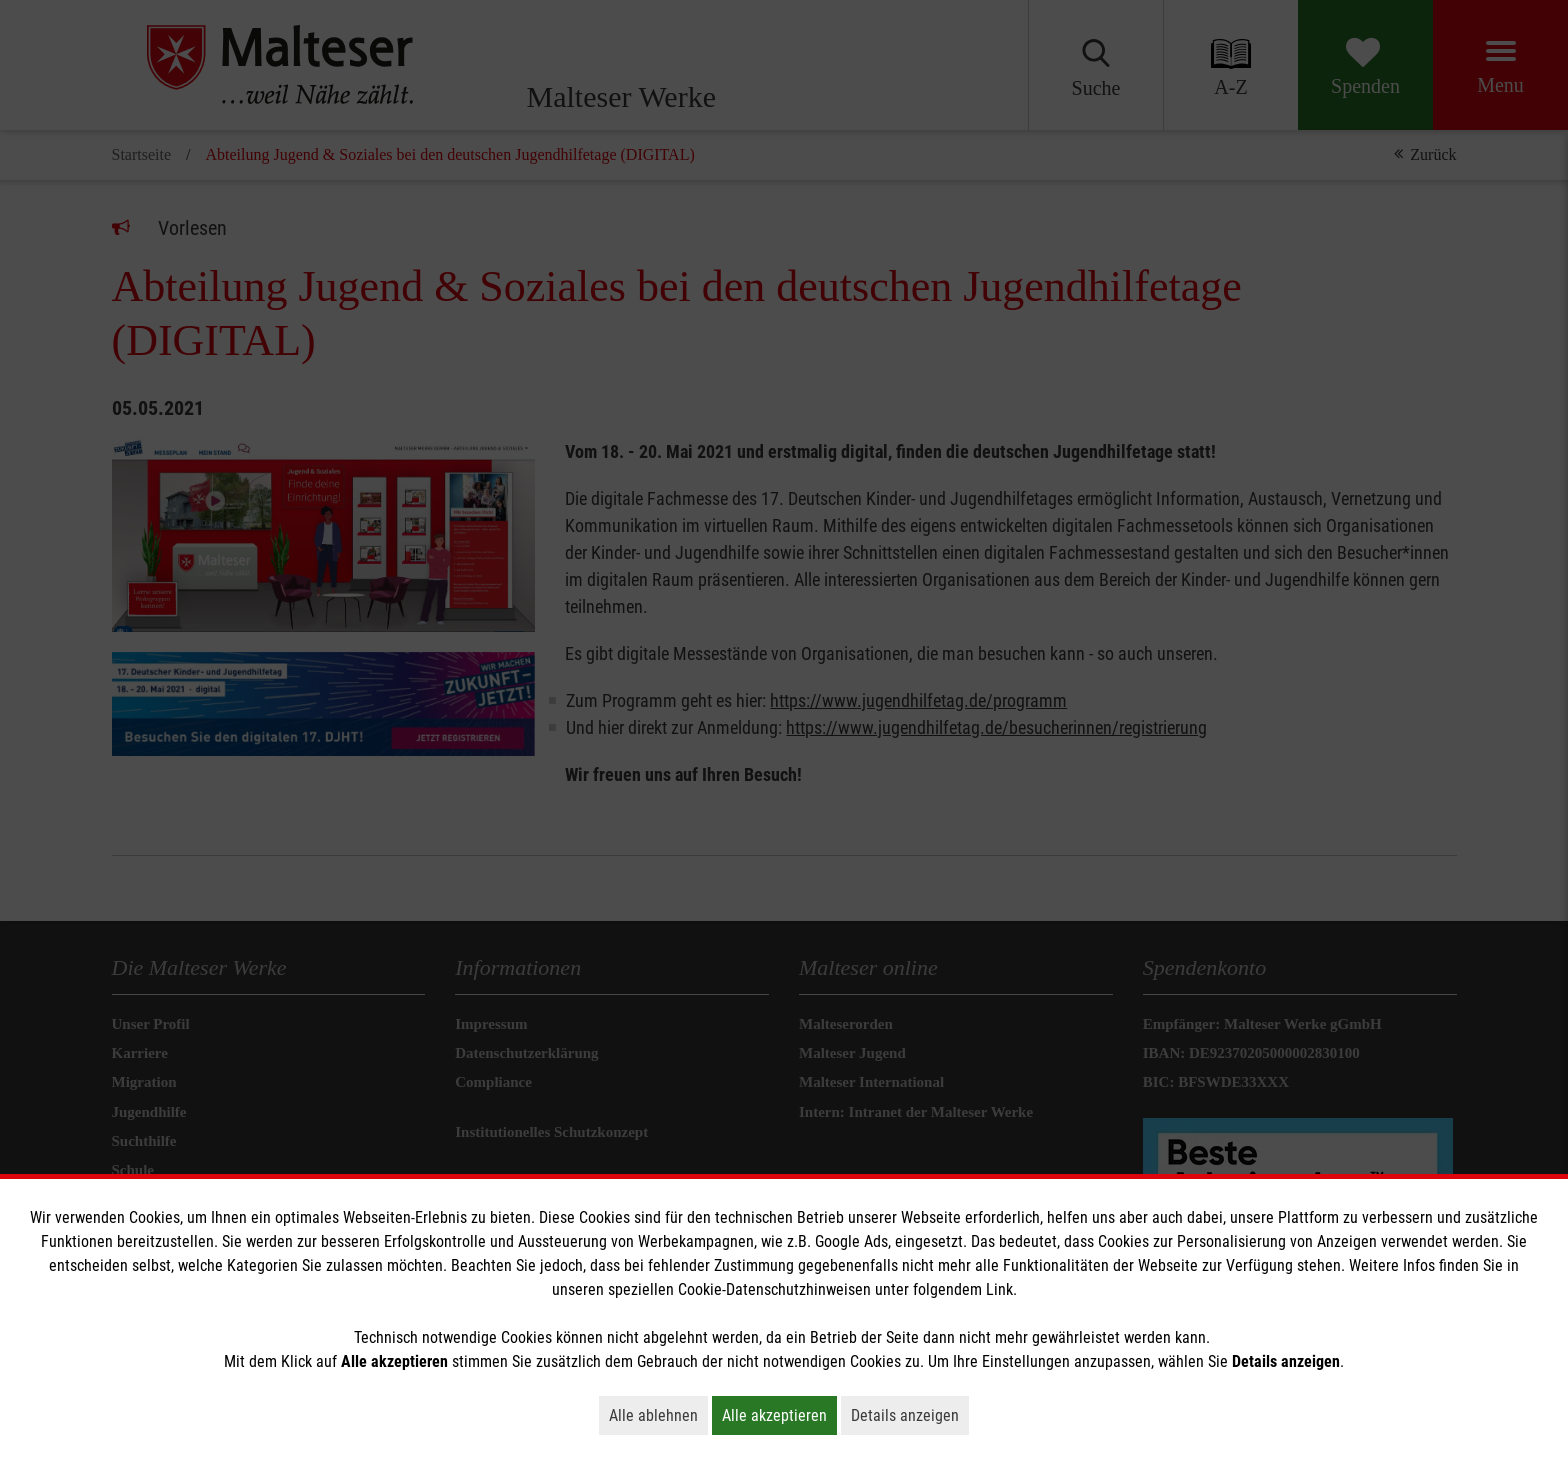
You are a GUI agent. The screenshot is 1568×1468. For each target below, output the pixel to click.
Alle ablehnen (658, 1415)
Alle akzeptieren (779, 1415)
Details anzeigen (910, 1415)
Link (999, 1289)
